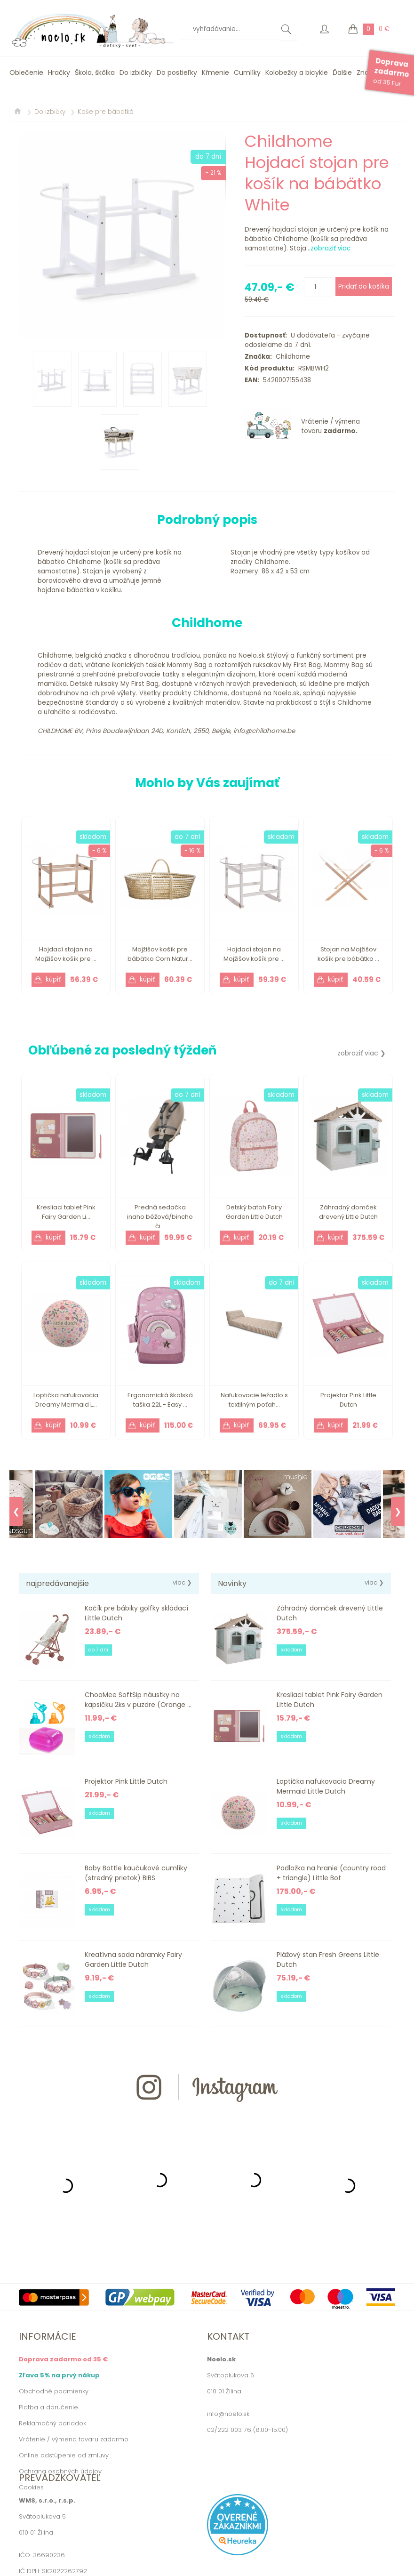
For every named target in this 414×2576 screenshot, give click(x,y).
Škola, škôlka (95, 72)
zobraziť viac (330, 248)
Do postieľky (177, 72)
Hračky (59, 72)
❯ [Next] (397, 1511)
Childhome (291, 356)
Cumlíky (247, 72)
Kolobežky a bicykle (296, 72)
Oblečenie (26, 72)
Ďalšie (342, 72)
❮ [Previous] (16, 1511)
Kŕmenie (215, 72)
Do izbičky (135, 72)
